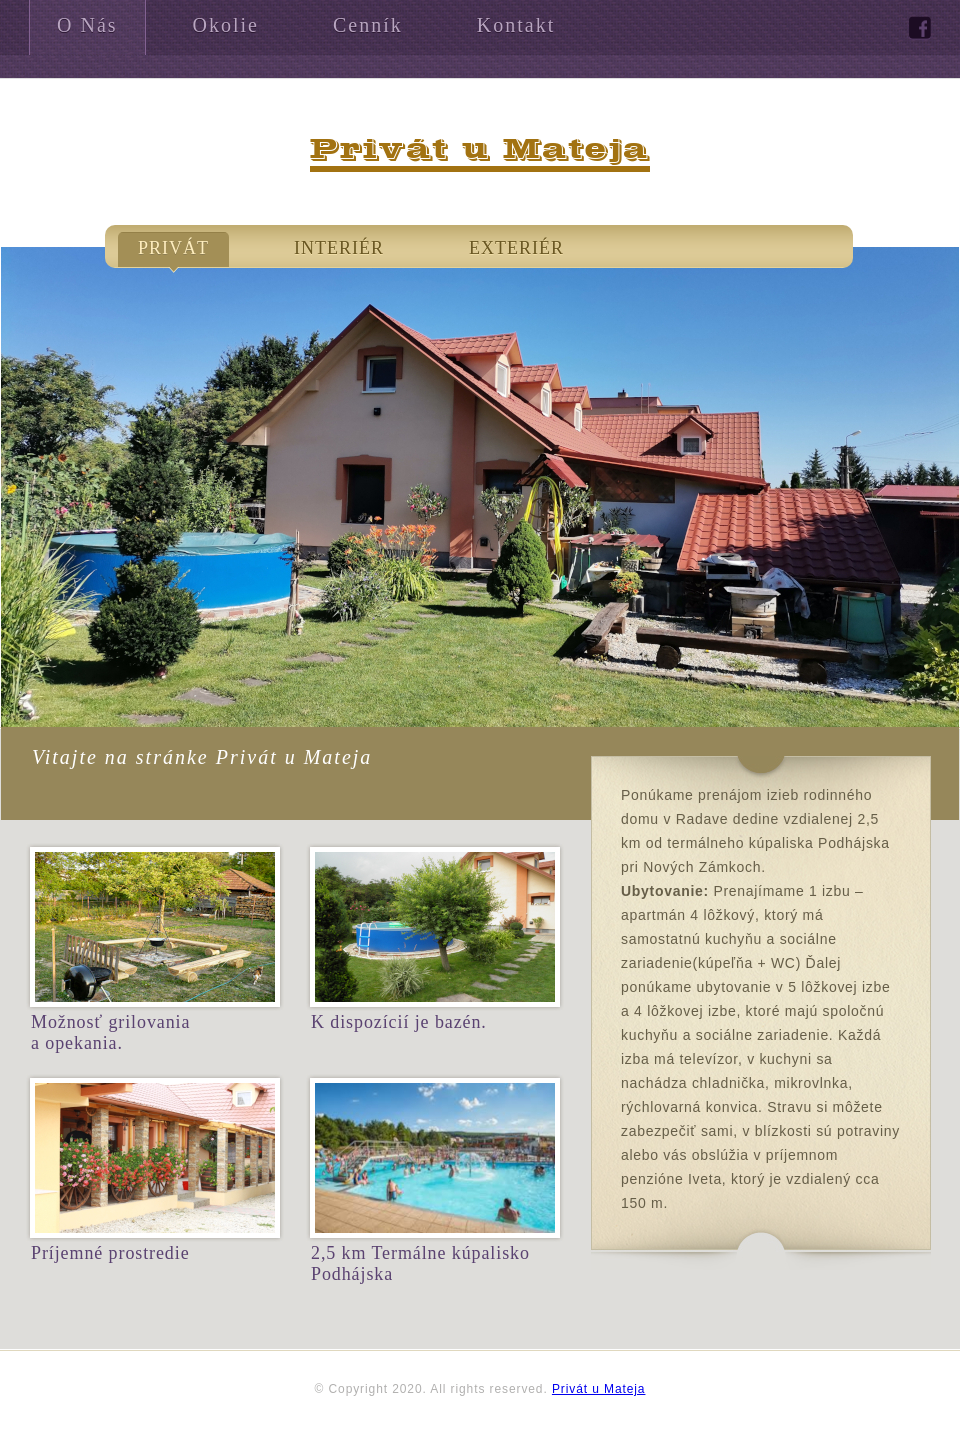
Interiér (339, 248)
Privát (173, 248)
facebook (920, 28)
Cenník (368, 25)
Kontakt (516, 25)
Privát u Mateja (599, 1389)
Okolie (226, 25)
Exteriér (516, 248)
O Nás (87, 25)
